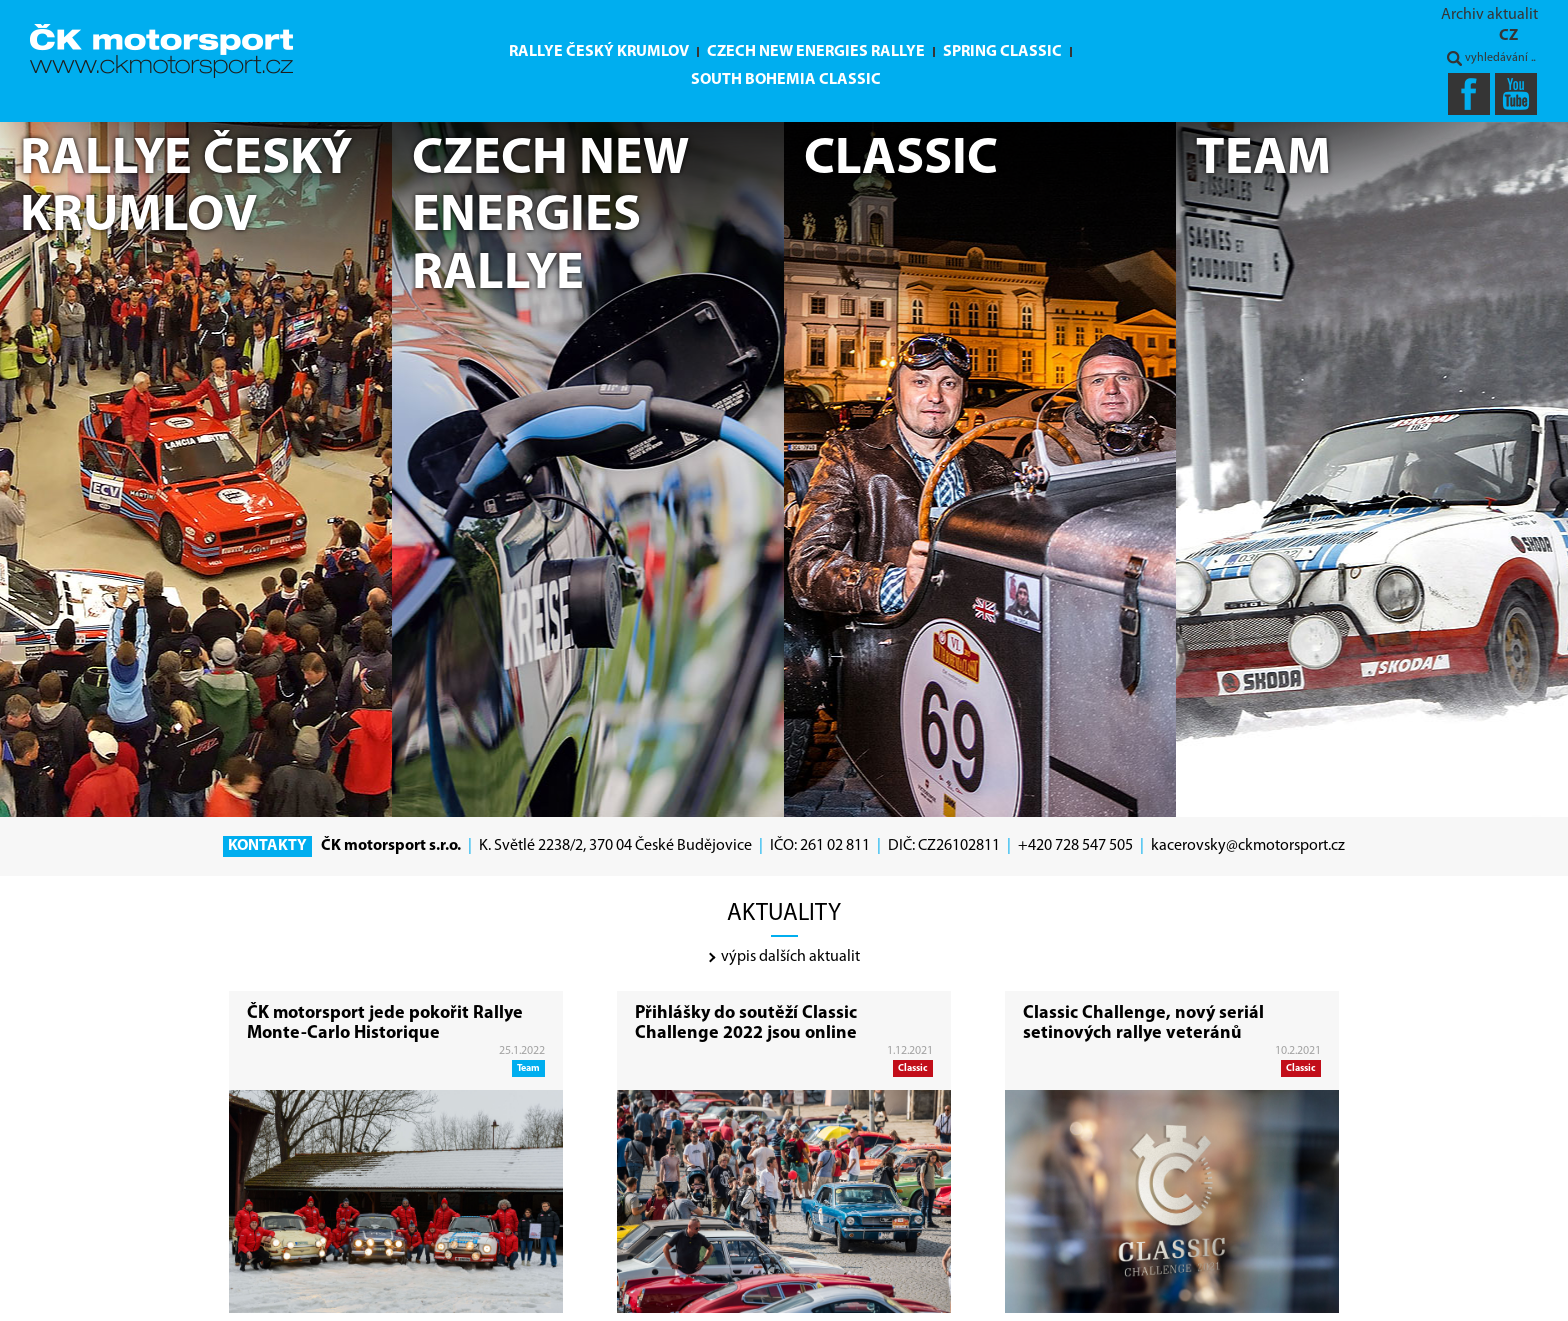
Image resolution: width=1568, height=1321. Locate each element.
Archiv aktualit (1489, 15)
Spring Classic (1002, 52)
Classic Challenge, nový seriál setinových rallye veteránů (1143, 1023)
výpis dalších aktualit (784, 957)
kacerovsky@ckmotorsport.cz (1248, 846)
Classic (913, 1068)
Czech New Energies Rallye (816, 52)
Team (528, 1068)
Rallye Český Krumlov (599, 52)
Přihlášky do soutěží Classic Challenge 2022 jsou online (746, 1023)
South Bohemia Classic (786, 80)
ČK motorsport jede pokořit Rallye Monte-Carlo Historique (385, 1023)
